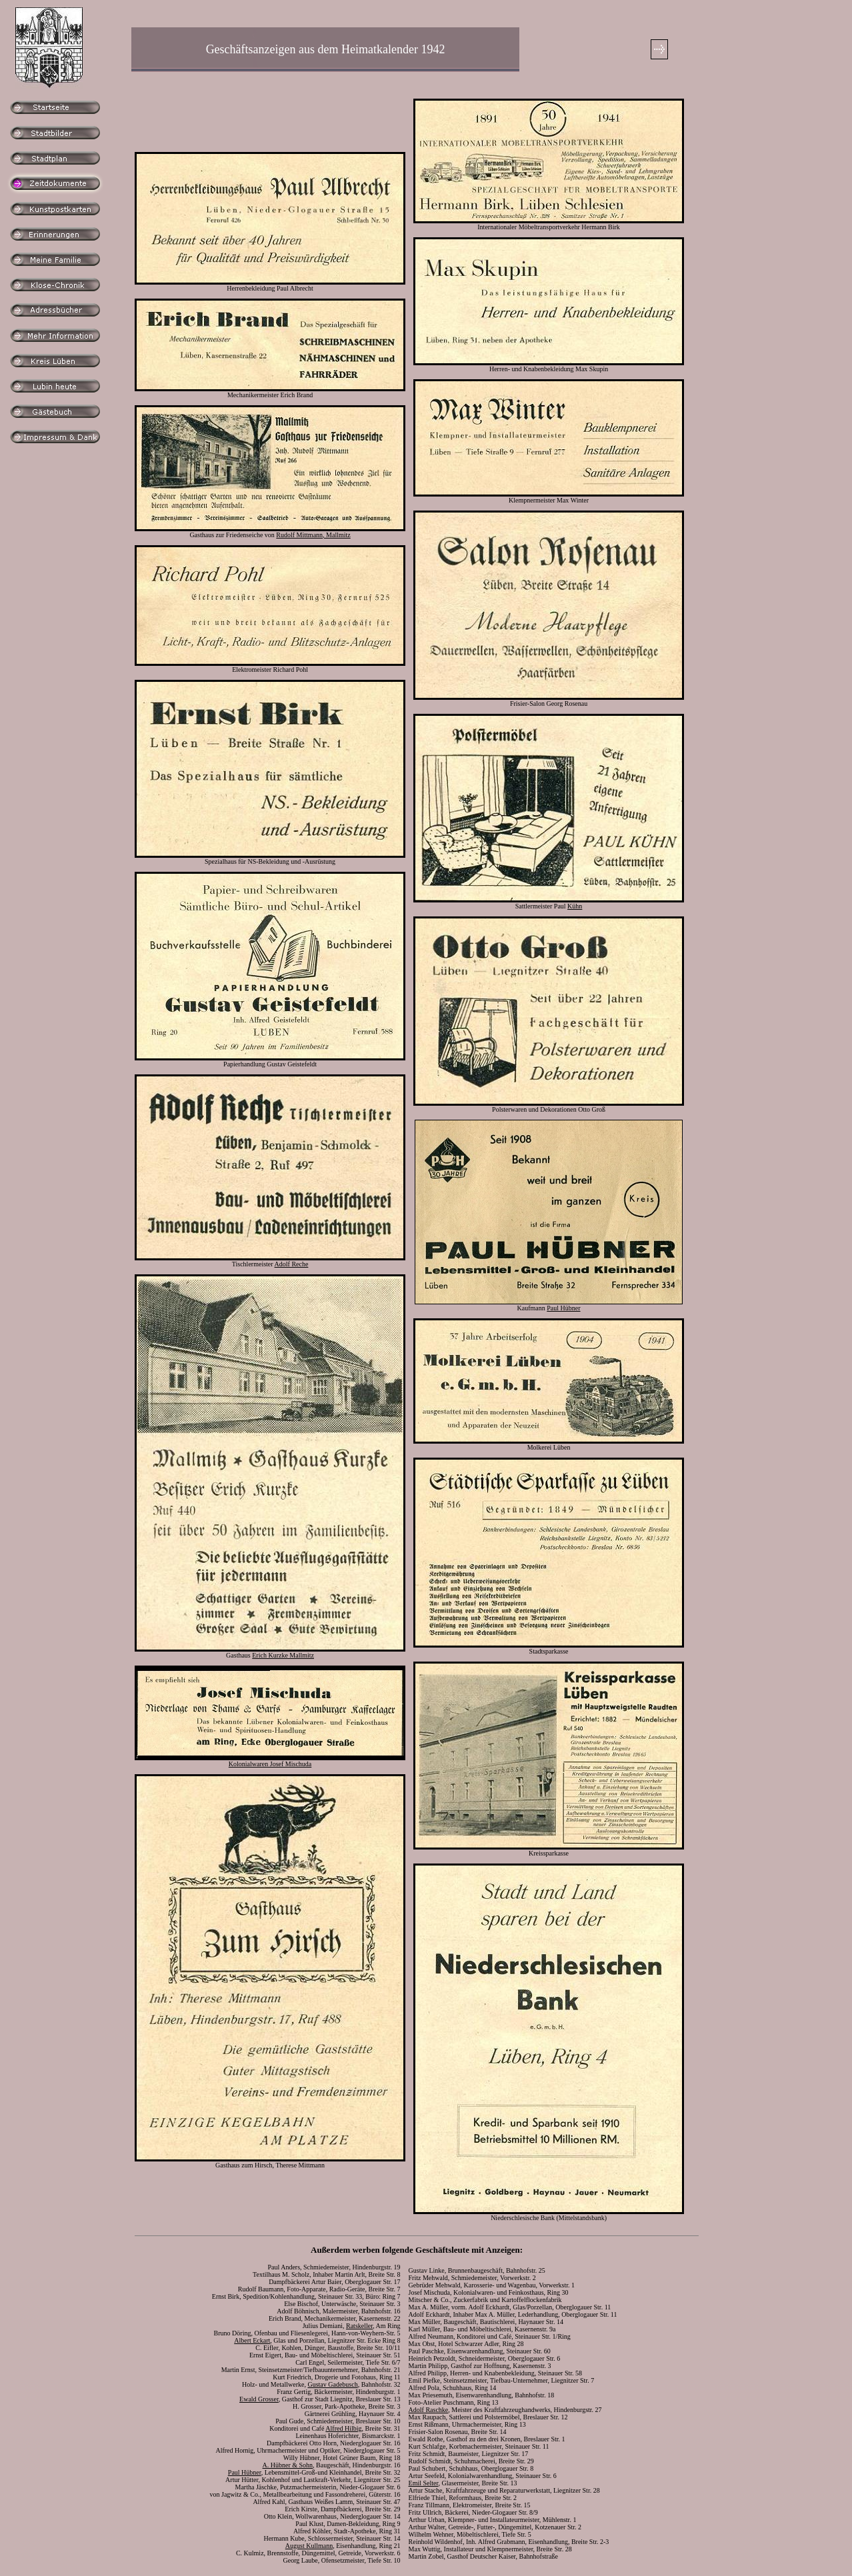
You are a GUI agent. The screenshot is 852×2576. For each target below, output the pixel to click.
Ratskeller (359, 2325)
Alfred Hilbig (343, 2428)
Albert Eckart (252, 2340)
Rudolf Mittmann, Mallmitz (313, 535)
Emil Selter (424, 2483)
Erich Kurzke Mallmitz (283, 1655)
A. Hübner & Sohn (288, 2465)
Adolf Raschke (429, 2409)
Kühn (574, 906)
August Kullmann (309, 2545)
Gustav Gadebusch (332, 2384)
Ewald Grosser (259, 2399)
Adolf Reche (292, 1264)
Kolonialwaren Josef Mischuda (270, 1764)
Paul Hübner (563, 1308)
